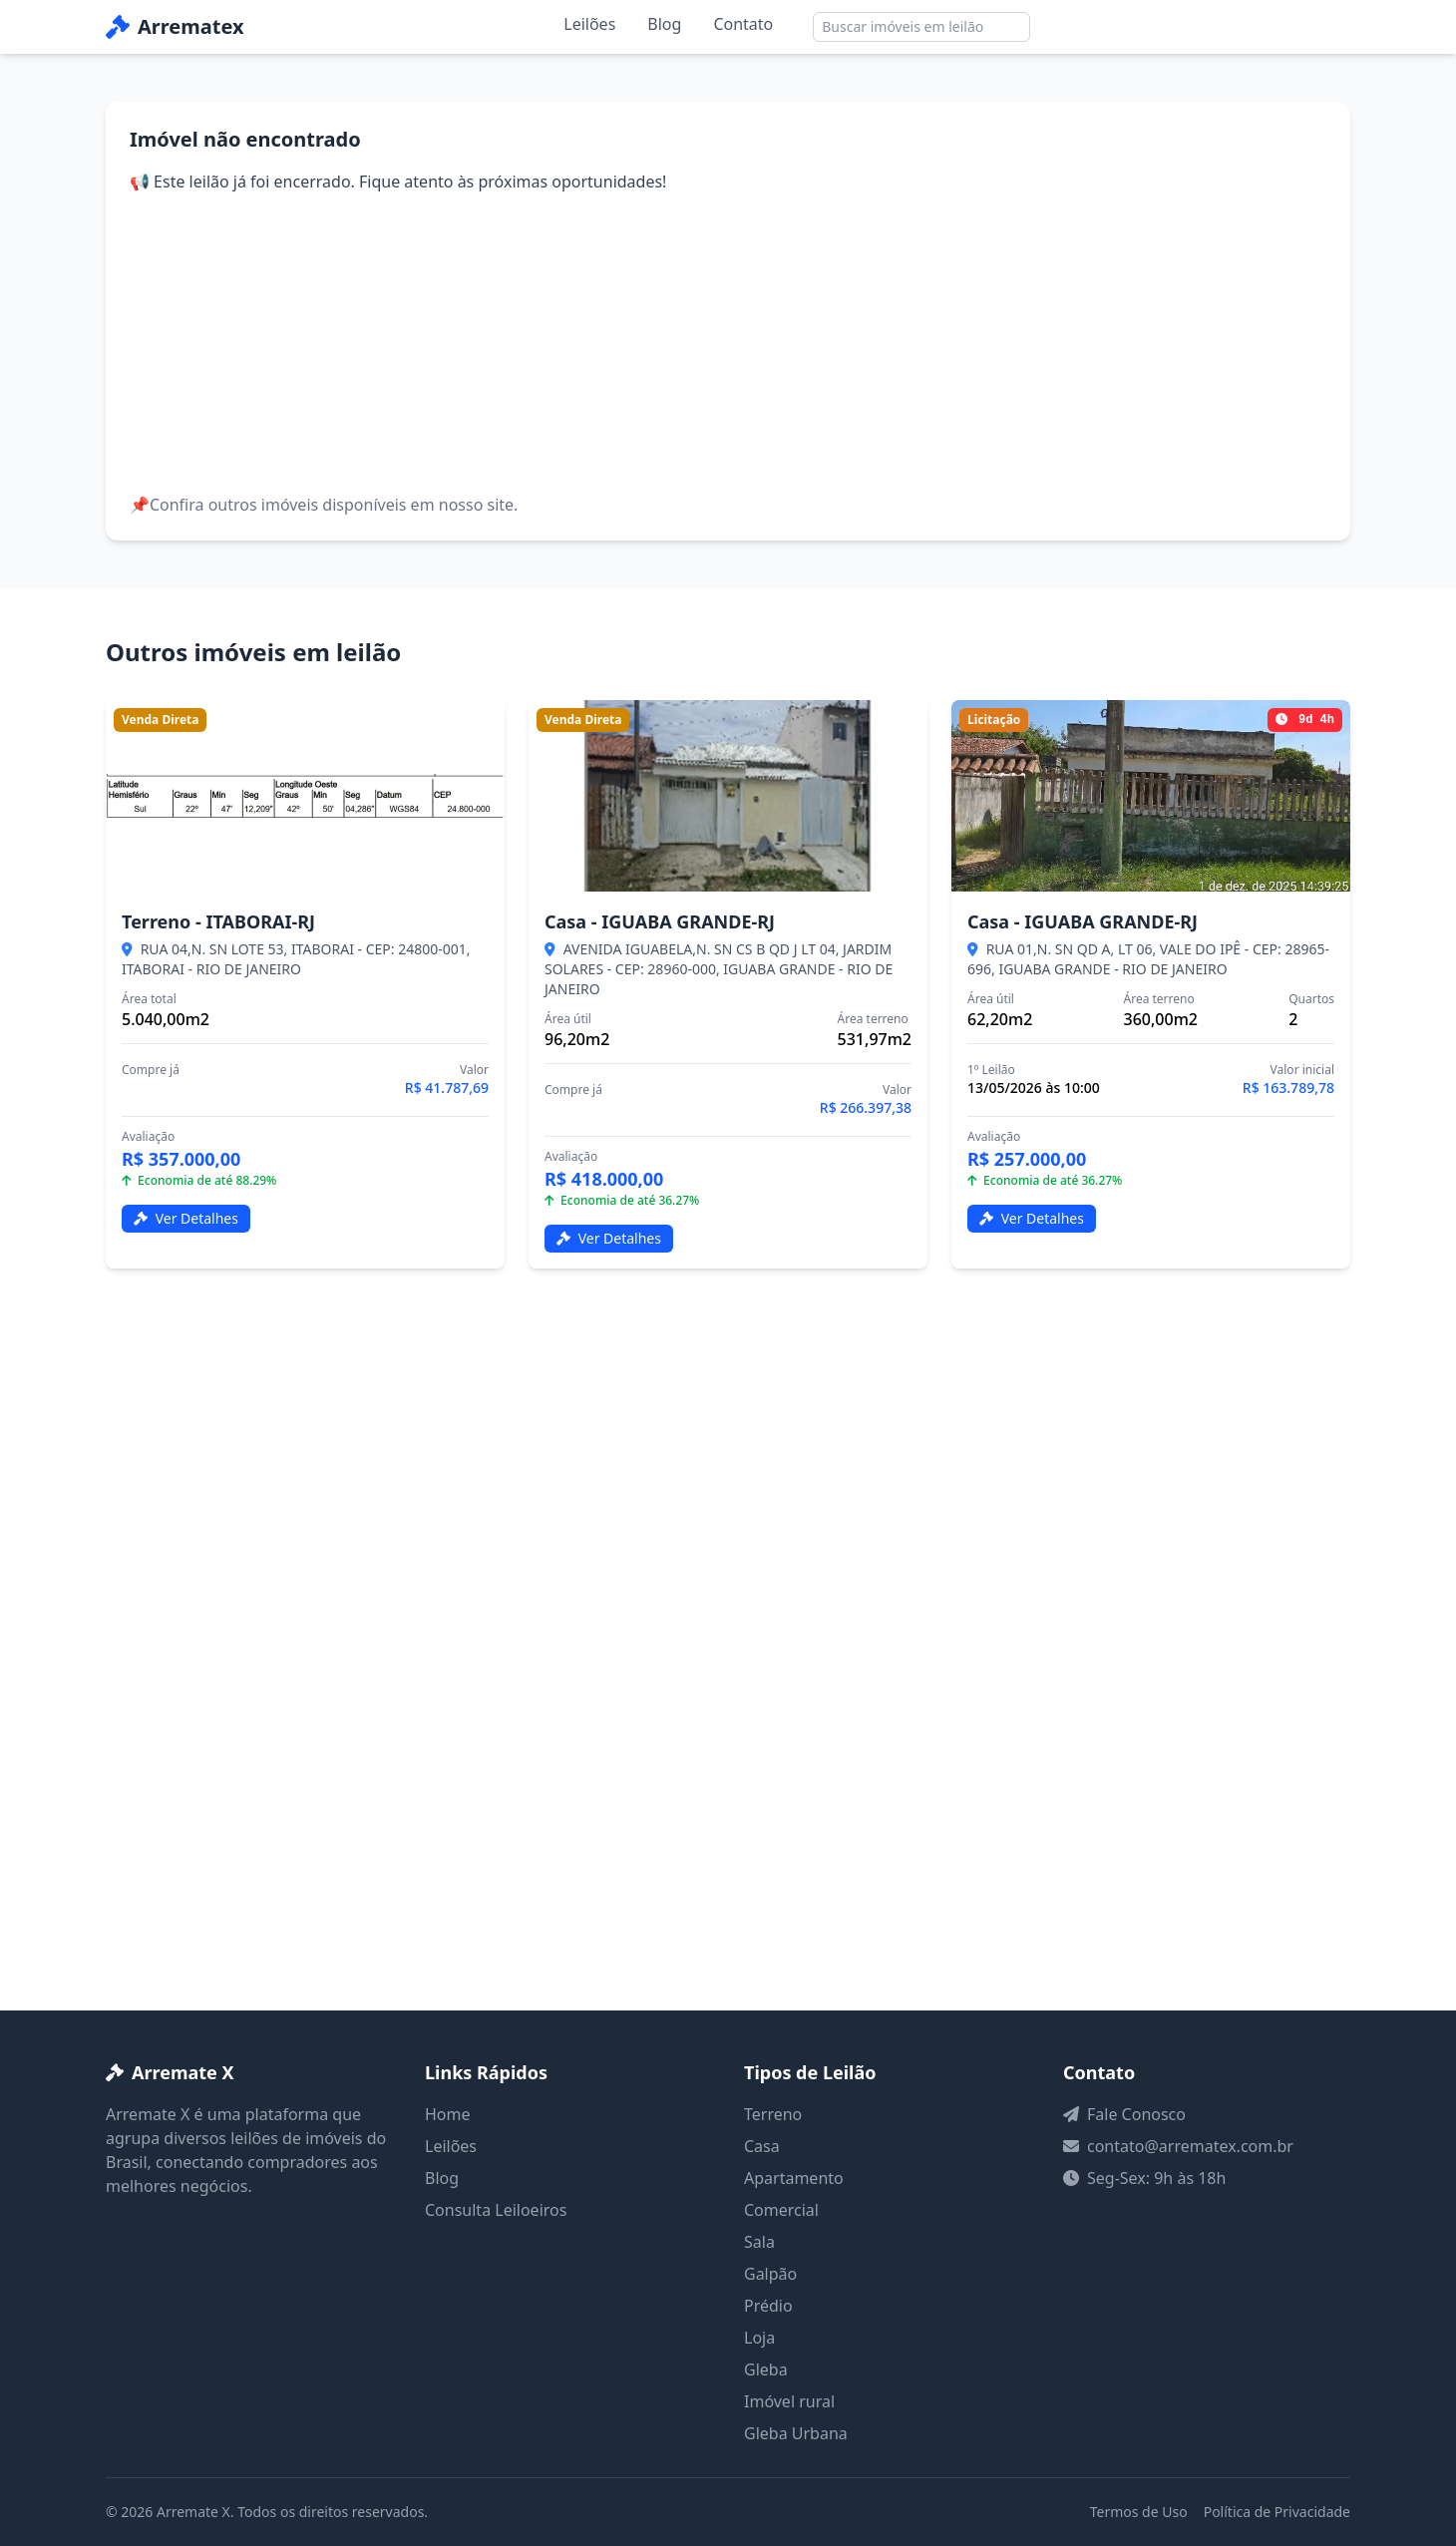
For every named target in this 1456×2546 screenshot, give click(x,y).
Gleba (766, 2369)
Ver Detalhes (186, 1218)
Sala (759, 2242)
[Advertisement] (728, 343)
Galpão (770, 2274)
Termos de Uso (1139, 2511)
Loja (759, 2338)
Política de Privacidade (1277, 2511)
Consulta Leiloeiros (495, 2210)
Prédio (768, 2306)
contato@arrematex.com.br (1190, 2146)
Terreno (773, 2114)
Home (448, 2114)
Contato (743, 24)
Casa (762, 2146)
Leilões (589, 24)
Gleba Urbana (796, 2433)
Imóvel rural (789, 2401)
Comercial (781, 2210)
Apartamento (794, 2178)
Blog (664, 24)
